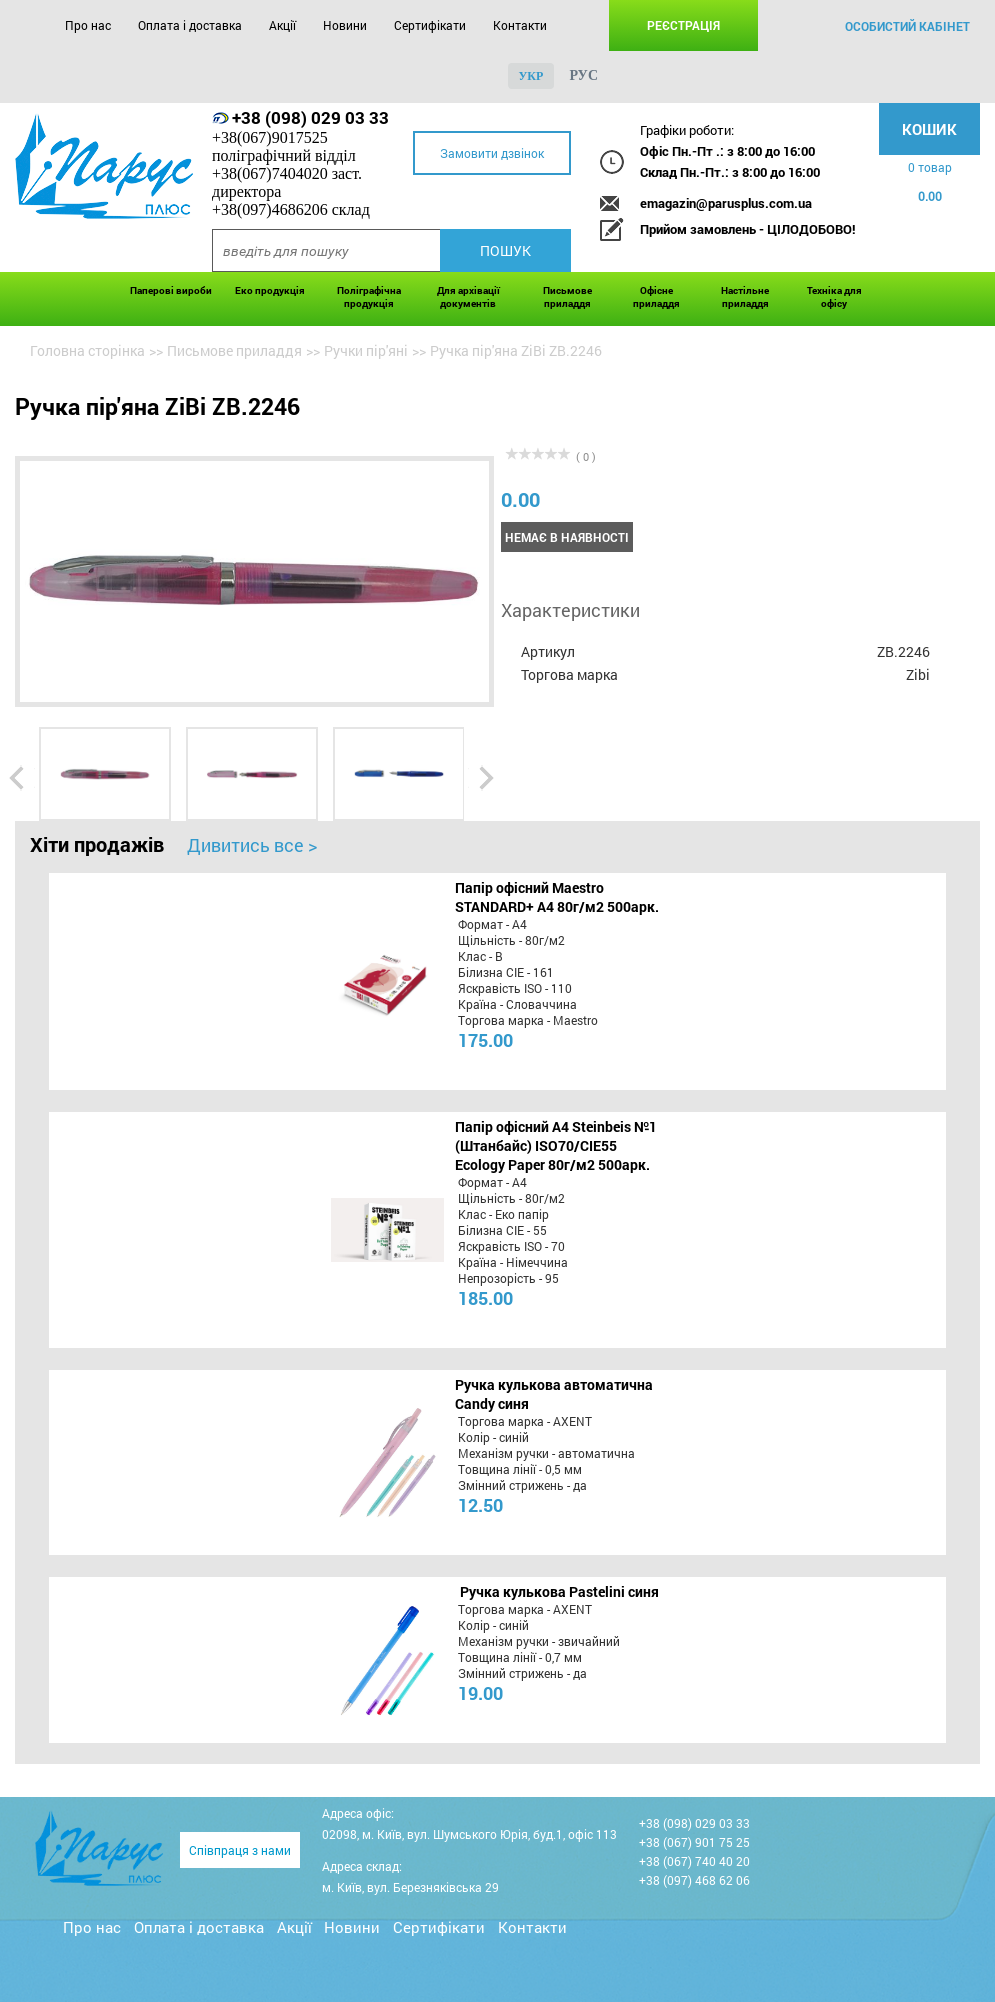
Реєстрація (683, 25)
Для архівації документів (468, 297)
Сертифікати (430, 25)
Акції (282, 25)
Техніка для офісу (834, 297)
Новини (345, 25)
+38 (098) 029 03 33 (310, 117)
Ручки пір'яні (366, 350)
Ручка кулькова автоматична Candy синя (554, 1394)
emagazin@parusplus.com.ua (726, 203)
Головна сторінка (87, 350)
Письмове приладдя (567, 297)
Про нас (88, 25)
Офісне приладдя (656, 297)
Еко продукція (270, 290)
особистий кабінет (907, 26)
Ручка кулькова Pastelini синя (559, 1591)
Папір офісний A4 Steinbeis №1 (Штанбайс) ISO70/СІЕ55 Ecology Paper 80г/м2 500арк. (556, 1145)
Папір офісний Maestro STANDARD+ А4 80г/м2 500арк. (557, 897)
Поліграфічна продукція (369, 297)
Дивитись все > (252, 845)
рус (583, 75)
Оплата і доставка (190, 25)
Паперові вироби (171, 290)
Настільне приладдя (745, 297)
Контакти (520, 25)
